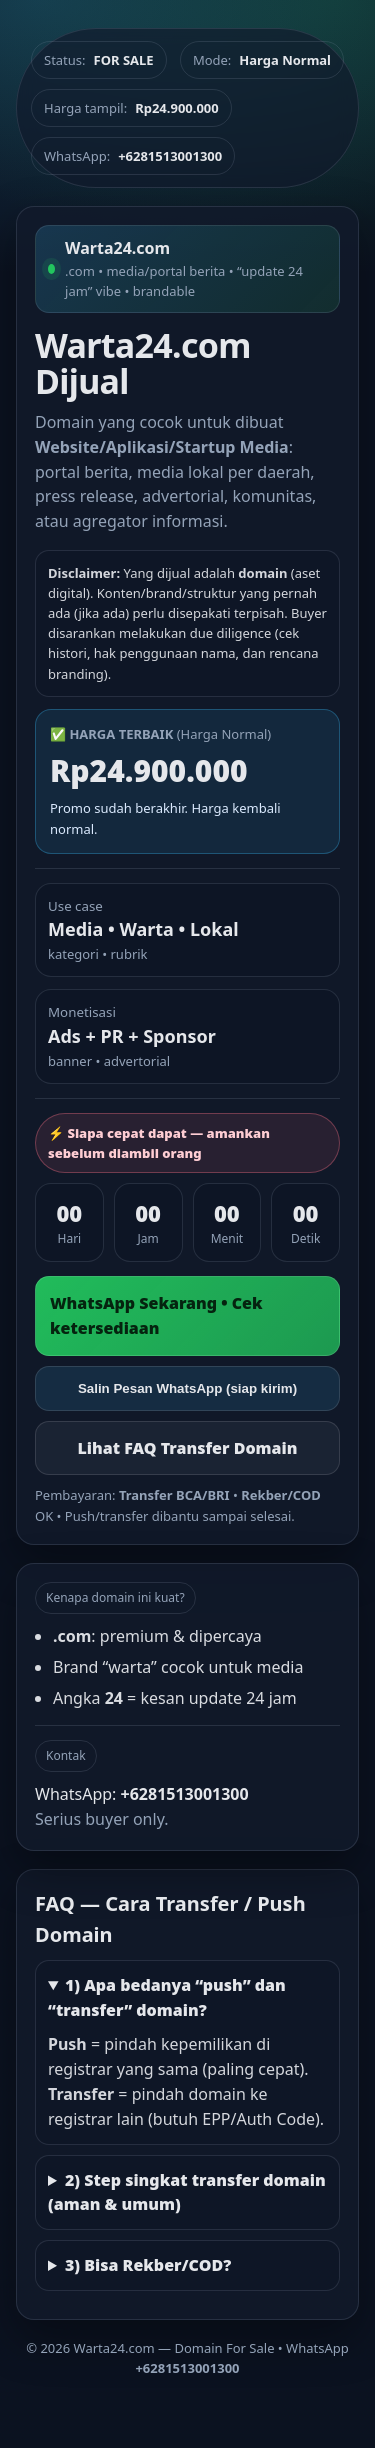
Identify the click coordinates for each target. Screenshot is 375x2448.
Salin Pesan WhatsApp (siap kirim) (187, 1388)
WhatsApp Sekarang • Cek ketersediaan (156, 1315)
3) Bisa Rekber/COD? (148, 2265)
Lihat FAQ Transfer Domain (187, 1448)
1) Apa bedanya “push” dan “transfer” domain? (167, 1997)
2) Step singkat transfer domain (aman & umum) (187, 2192)
